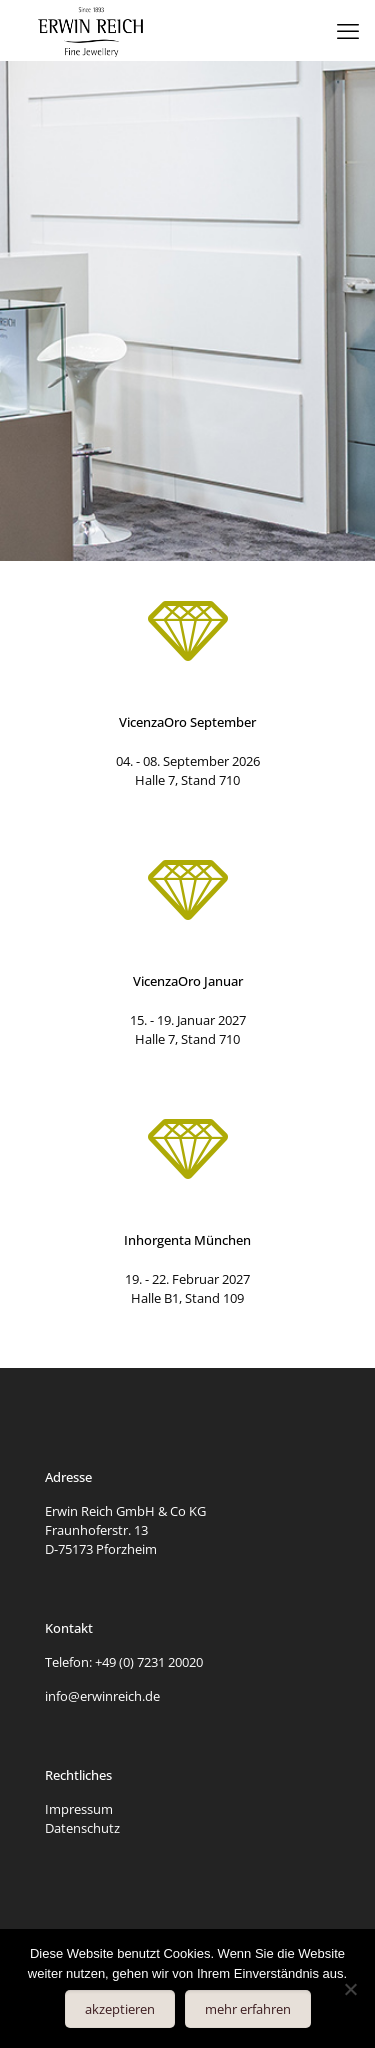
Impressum (79, 1809)
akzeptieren (120, 2009)
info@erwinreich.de (102, 1696)
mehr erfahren (248, 2009)
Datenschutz (82, 1828)
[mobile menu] (348, 30)
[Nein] (350, 1989)
